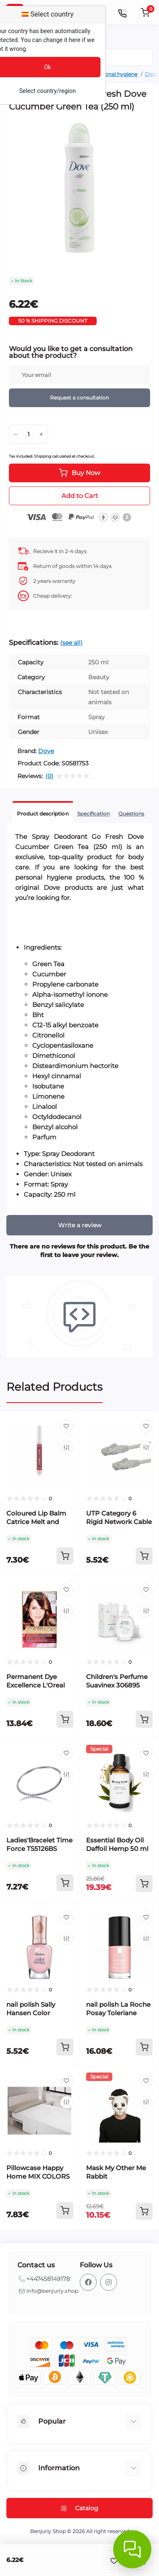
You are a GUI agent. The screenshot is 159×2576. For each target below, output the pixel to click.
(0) (49, 776)
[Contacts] (122, 12)
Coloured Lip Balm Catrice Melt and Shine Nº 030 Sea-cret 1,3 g (36, 1526)
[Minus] (15, 434)
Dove (46, 751)
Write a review (79, 1225)
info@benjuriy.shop (52, 2291)
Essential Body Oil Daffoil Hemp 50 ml (117, 1844)
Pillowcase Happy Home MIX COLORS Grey (38, 2176)
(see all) (71, 643)
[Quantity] (28, 434)
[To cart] (64, 1555)
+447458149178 (48, 2279)
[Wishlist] (66, 1426)
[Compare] (66, 1447)
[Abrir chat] (132, 2549)
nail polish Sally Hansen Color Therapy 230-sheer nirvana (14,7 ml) (36, 2017)
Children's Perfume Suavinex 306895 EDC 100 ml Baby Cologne (117, 1689)
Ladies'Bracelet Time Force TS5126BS (39, 1844)
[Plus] (41, 434)
